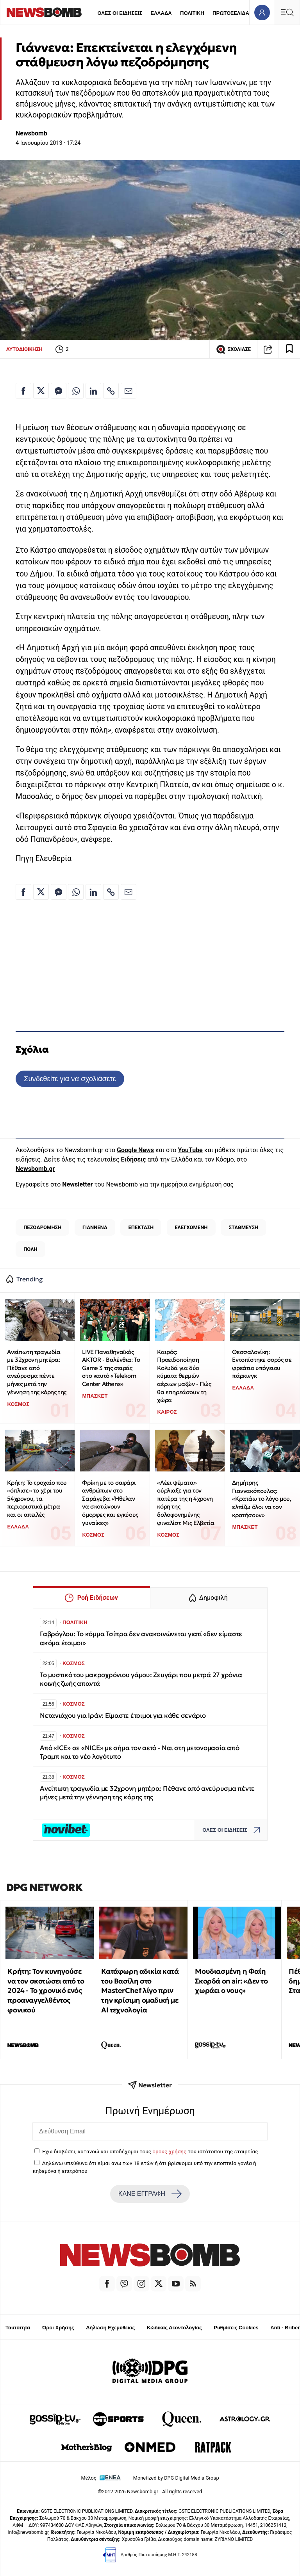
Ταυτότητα (17, 2327)
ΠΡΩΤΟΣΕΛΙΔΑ (230, 13)
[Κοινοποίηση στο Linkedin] (93, 390)
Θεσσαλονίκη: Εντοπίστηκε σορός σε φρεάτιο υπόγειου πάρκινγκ (261, 1364)
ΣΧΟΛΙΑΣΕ (233, 349)
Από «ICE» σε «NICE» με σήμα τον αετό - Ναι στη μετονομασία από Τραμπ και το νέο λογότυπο (139, 1752)
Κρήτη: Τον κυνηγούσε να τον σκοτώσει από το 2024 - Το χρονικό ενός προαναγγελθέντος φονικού (45, 1990)
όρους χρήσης (169, 2151)
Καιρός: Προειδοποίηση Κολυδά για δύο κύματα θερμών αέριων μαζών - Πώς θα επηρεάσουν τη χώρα (184, 1376)
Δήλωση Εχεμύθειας (110, 2327)
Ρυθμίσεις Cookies (236, 2327)
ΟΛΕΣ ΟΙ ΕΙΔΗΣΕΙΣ (119, 13)
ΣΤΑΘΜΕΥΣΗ (243, 1227)
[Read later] (289, 349)
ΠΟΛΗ (30, 1249)
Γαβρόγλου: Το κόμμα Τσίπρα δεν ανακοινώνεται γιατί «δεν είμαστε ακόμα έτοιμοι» (141, 1638)
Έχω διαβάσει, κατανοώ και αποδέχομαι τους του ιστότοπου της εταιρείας (150, 2151)
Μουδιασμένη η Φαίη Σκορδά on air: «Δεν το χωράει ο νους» (231, 1981)
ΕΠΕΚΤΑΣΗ (141, 1227)
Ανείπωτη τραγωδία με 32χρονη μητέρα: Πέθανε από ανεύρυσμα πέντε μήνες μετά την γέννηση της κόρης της (36, 1372)
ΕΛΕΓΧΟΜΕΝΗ (191, 1227)
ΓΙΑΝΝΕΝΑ (94, 1227)
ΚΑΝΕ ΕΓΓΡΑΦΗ (150, 2194)
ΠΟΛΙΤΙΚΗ (192, 13)
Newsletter (77, 1184)
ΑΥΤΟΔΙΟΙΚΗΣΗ (24, 349)
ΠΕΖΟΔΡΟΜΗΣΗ (42, 1227)
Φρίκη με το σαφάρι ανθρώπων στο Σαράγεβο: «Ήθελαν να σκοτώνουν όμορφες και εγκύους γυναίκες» (110, 1502)
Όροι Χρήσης (58, 2327)
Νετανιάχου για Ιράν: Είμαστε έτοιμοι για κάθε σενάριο (123, 1715)
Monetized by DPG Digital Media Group (176, 2478)
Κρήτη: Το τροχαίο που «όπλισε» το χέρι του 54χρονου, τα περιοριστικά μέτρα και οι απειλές (37, 1499)
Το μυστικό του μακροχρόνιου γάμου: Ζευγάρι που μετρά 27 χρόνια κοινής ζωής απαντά (141, 1679)
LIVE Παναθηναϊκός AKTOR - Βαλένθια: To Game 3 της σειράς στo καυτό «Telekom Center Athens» (111, 1368)
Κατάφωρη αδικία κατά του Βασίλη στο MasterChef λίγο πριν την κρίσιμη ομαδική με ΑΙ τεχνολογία (140, 1990)
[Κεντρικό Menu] (287, 12)
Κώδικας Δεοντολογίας (174, 2327)
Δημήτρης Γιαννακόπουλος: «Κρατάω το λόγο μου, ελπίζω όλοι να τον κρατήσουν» (261, 1499)
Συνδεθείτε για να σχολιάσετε (70, 1079)
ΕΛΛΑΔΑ (161, 13)
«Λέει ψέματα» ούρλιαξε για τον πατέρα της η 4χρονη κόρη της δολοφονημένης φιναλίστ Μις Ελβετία (185, 1502)
